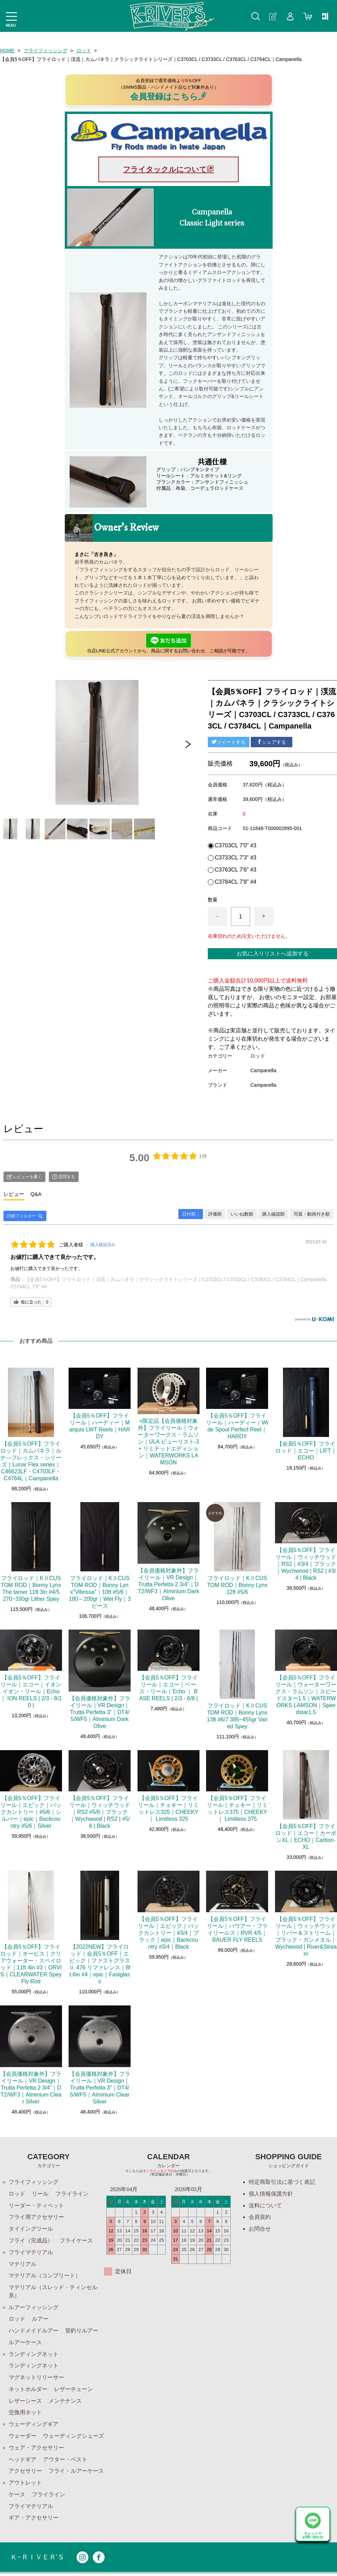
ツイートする (229, 742)
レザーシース (25, 2402)
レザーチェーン (73, 2390)
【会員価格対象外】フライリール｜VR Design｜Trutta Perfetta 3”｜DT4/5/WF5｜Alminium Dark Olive (99, 1712)
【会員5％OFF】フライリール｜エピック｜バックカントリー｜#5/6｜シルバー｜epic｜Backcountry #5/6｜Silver (30, 1812)
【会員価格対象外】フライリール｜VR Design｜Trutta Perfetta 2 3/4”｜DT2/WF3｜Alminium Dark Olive (168, 1584)
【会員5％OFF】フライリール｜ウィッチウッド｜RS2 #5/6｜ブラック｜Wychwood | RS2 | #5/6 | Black (99, 1812)
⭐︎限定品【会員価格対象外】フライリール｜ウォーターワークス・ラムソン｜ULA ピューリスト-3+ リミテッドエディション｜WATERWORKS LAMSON (168, 1441)
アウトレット (25, 2485)
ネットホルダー (28, 2390)
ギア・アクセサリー (34, 2520)
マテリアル (22, 2264)
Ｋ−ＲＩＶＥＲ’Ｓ (37, 2560)
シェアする (271, 742)
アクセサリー (25, 2473)
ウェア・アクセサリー (36, 2449)
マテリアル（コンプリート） (45, 2276)
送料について (265, 2205)
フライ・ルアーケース (76, 2473)
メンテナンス (65, 2402)
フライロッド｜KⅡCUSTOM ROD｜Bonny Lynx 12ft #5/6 (237, 1585)
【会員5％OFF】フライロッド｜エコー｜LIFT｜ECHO (306, 1451)
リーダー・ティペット (36, 2205)
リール (40, 2194)
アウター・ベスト (65, 2461)
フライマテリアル (31, 2253)
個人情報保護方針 (271, 2194)
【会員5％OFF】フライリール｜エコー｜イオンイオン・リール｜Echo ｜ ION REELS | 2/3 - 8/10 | (31, 1691)
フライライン (72, 2194)
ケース (17, 2496)
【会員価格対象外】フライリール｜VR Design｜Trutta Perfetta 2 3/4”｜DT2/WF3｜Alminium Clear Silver (30, 2088)
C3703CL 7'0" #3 (235, 845)
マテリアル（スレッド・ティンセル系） (53, 2292)
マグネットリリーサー (36, 2379)
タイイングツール (31, 2229)
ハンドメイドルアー (34, 2332)
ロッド (84, 50)
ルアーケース (25, 2343)
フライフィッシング (46, 50)
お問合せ (260, 2229)
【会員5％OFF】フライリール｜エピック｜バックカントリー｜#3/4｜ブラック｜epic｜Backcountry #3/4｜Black (168, 1933)
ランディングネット (34, 2355)
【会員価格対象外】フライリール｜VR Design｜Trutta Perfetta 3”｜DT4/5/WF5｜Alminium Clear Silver (99, 2088)
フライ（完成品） (31, 2241)
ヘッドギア (22, 2461)
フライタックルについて (168, 169)
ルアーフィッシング (34, 2308)
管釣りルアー (81, 2332)
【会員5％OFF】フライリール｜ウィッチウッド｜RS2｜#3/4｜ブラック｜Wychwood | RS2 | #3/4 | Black (305, 1564)
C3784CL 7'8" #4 (235, 882)
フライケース (76, 2241)
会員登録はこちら (168, 96)
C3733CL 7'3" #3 (235, 858)
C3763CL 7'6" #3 (235, 870)
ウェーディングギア (34, 2426)
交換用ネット (25, 2414)
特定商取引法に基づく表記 (282, 2182)
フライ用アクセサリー (36, 2217)
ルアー (40, 2320)
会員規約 (260, 2217)
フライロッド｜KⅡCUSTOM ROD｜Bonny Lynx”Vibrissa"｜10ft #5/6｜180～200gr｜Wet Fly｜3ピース (100, 1592)
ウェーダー (22, 2438)
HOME (7, 50)
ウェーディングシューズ (73, 2438)
